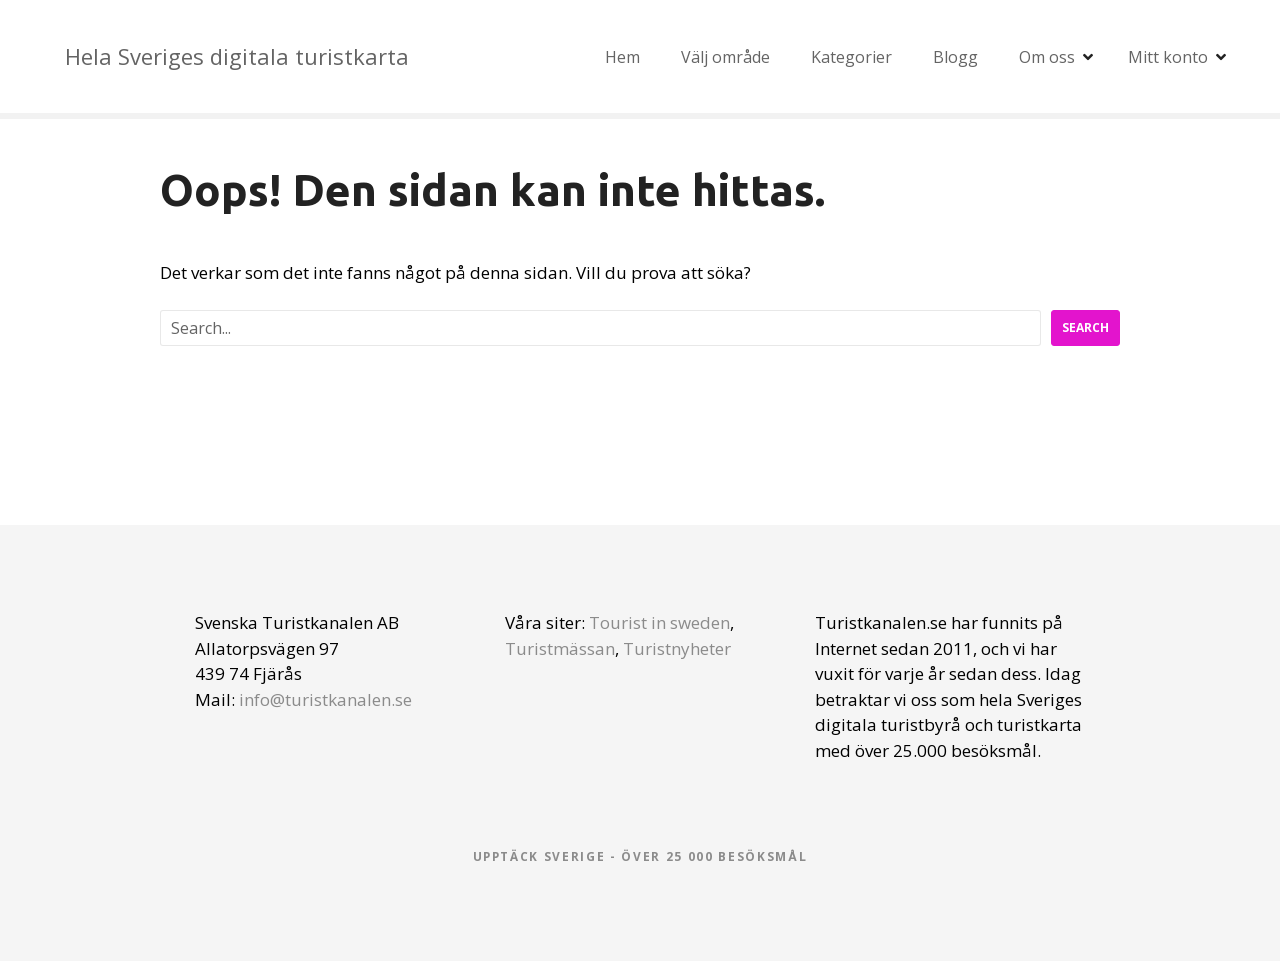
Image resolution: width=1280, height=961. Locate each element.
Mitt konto (1168, 57)
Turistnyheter (677, 648)
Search (1085, 327)
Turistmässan (560, 648)
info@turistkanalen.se (325, 699)
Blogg (955, 57)
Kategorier (851, 57)
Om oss (1047, 57)
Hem (622, 57)
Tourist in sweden (659, 622)
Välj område (725, 57)
